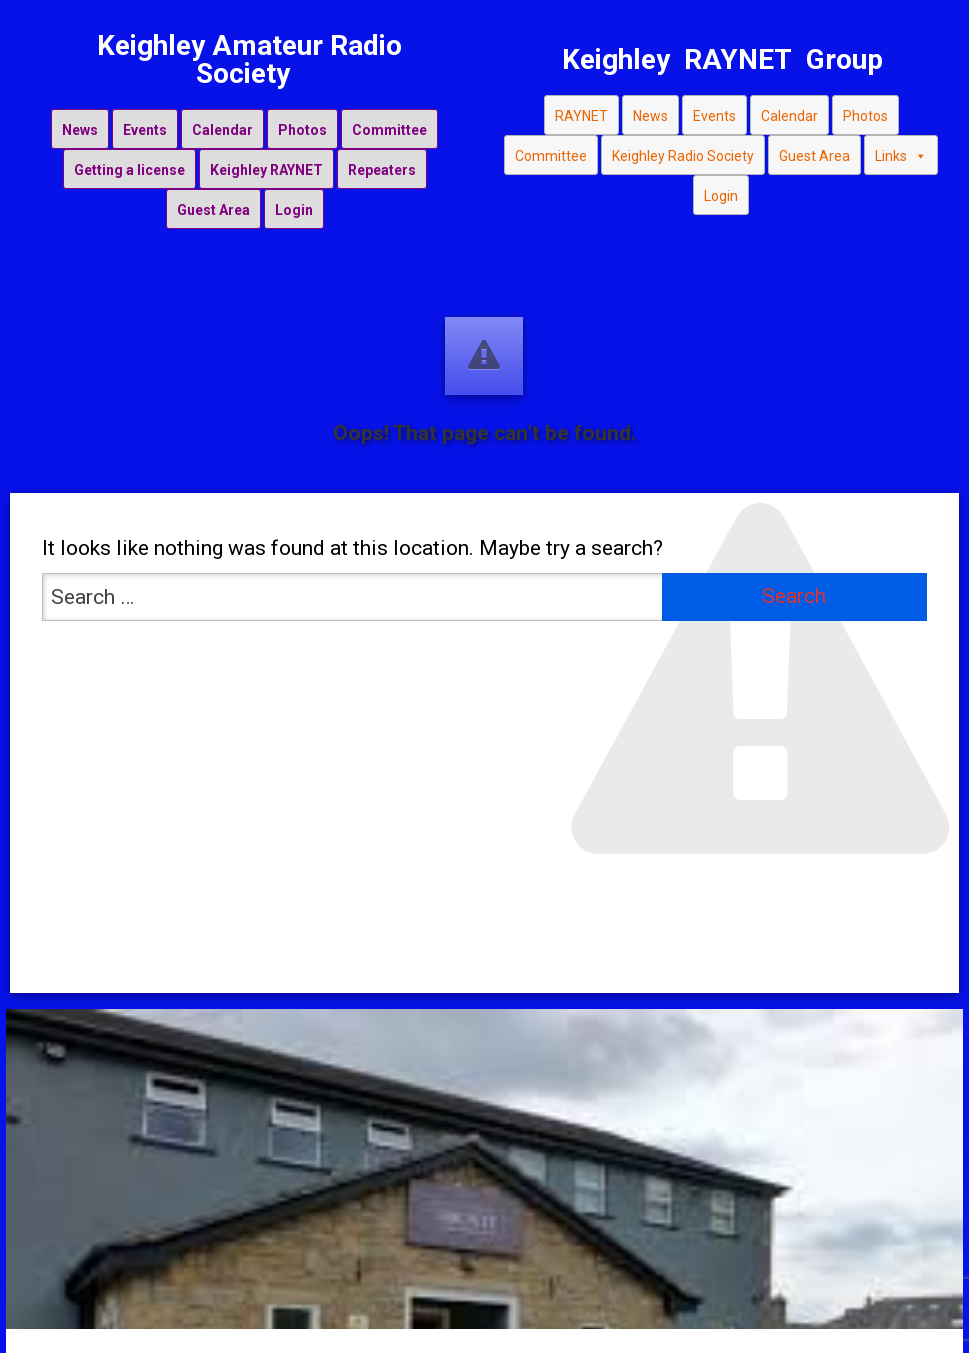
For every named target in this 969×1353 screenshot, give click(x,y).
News (80, 130)
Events (145, 130)
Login (294, 210)
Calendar (222, 130)
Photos (302, 130)
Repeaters (382, 170)
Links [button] (901, 155)
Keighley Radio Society (683, 156)
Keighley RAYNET (266, 170)
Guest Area (213, 210)
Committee (389, 130)
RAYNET (581, 116)
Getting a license (129, 170)
